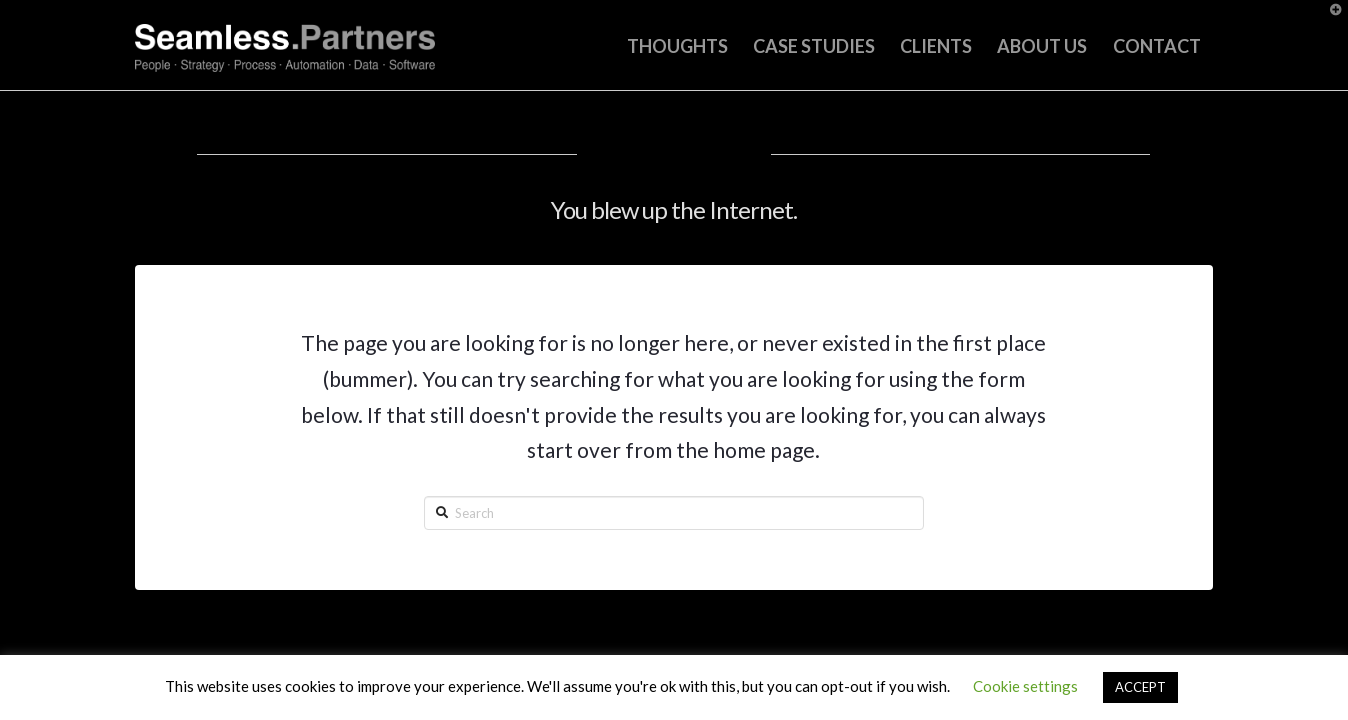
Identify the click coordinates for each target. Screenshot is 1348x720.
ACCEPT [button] (1140, 687)
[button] (1329, 19)
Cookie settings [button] (1025, 686)
